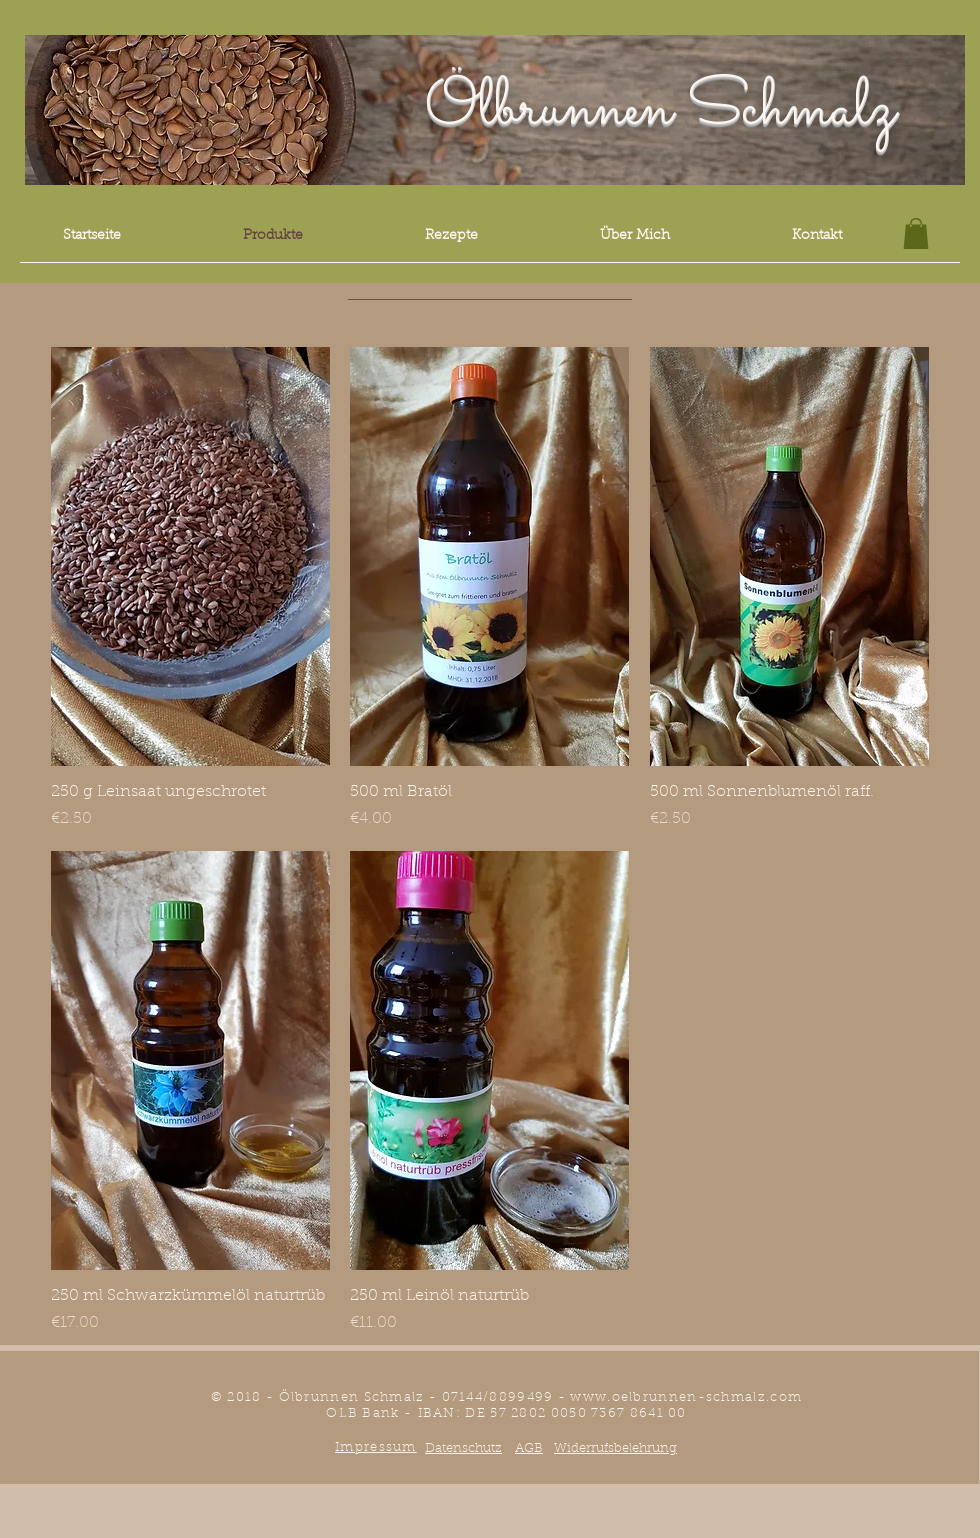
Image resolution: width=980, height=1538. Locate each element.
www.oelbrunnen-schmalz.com (686, 1397)
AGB (529, 1448)
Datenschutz (463, 1448)
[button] (916, 233)
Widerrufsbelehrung (615, 1448)
